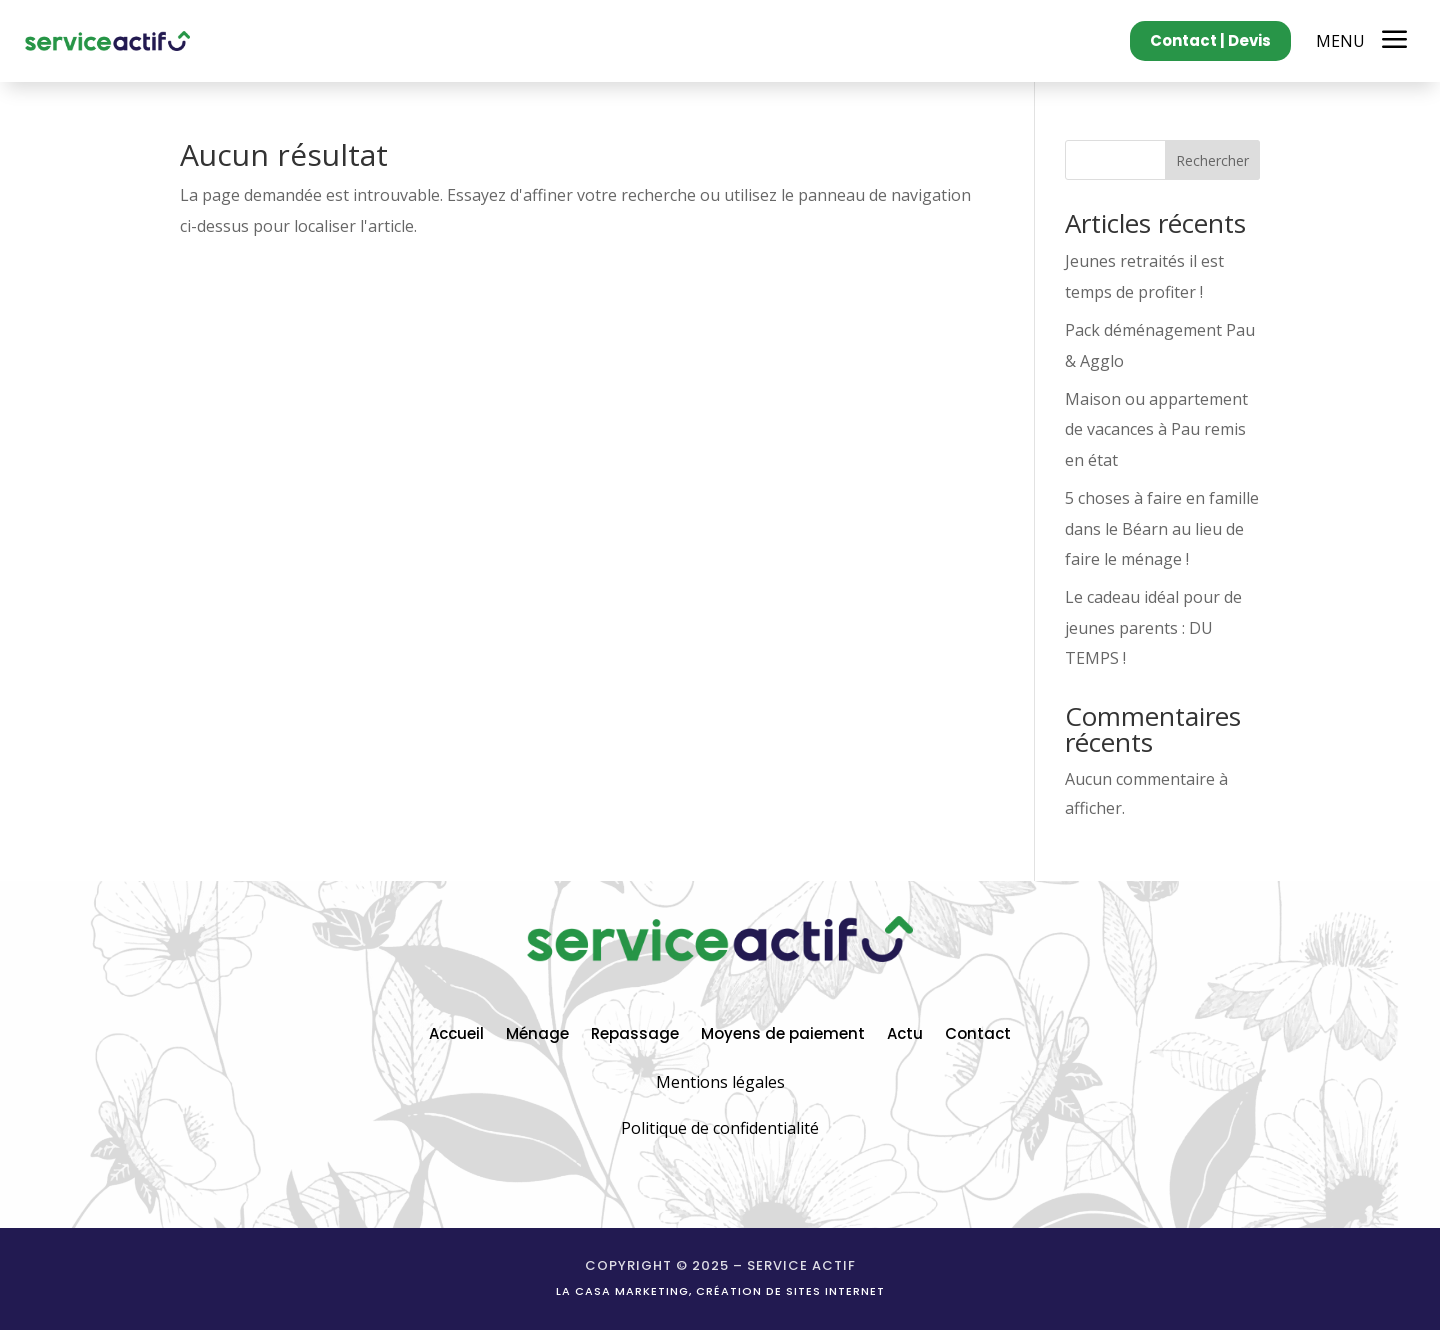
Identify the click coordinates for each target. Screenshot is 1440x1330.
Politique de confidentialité (720, 1128)
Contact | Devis (1210, 40)
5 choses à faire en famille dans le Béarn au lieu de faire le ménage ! (1162, 528)
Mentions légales (720, 1082)
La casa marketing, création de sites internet (720, 1291)
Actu (905, 1032)
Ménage (537, 1032)
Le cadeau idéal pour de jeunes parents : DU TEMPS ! (1153, 627)
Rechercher (1212, 160)
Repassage (635, 1032)
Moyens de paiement (783, 1032)
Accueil (456, 1032)
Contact (978, 1032)
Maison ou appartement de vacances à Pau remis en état (1156, 429)
